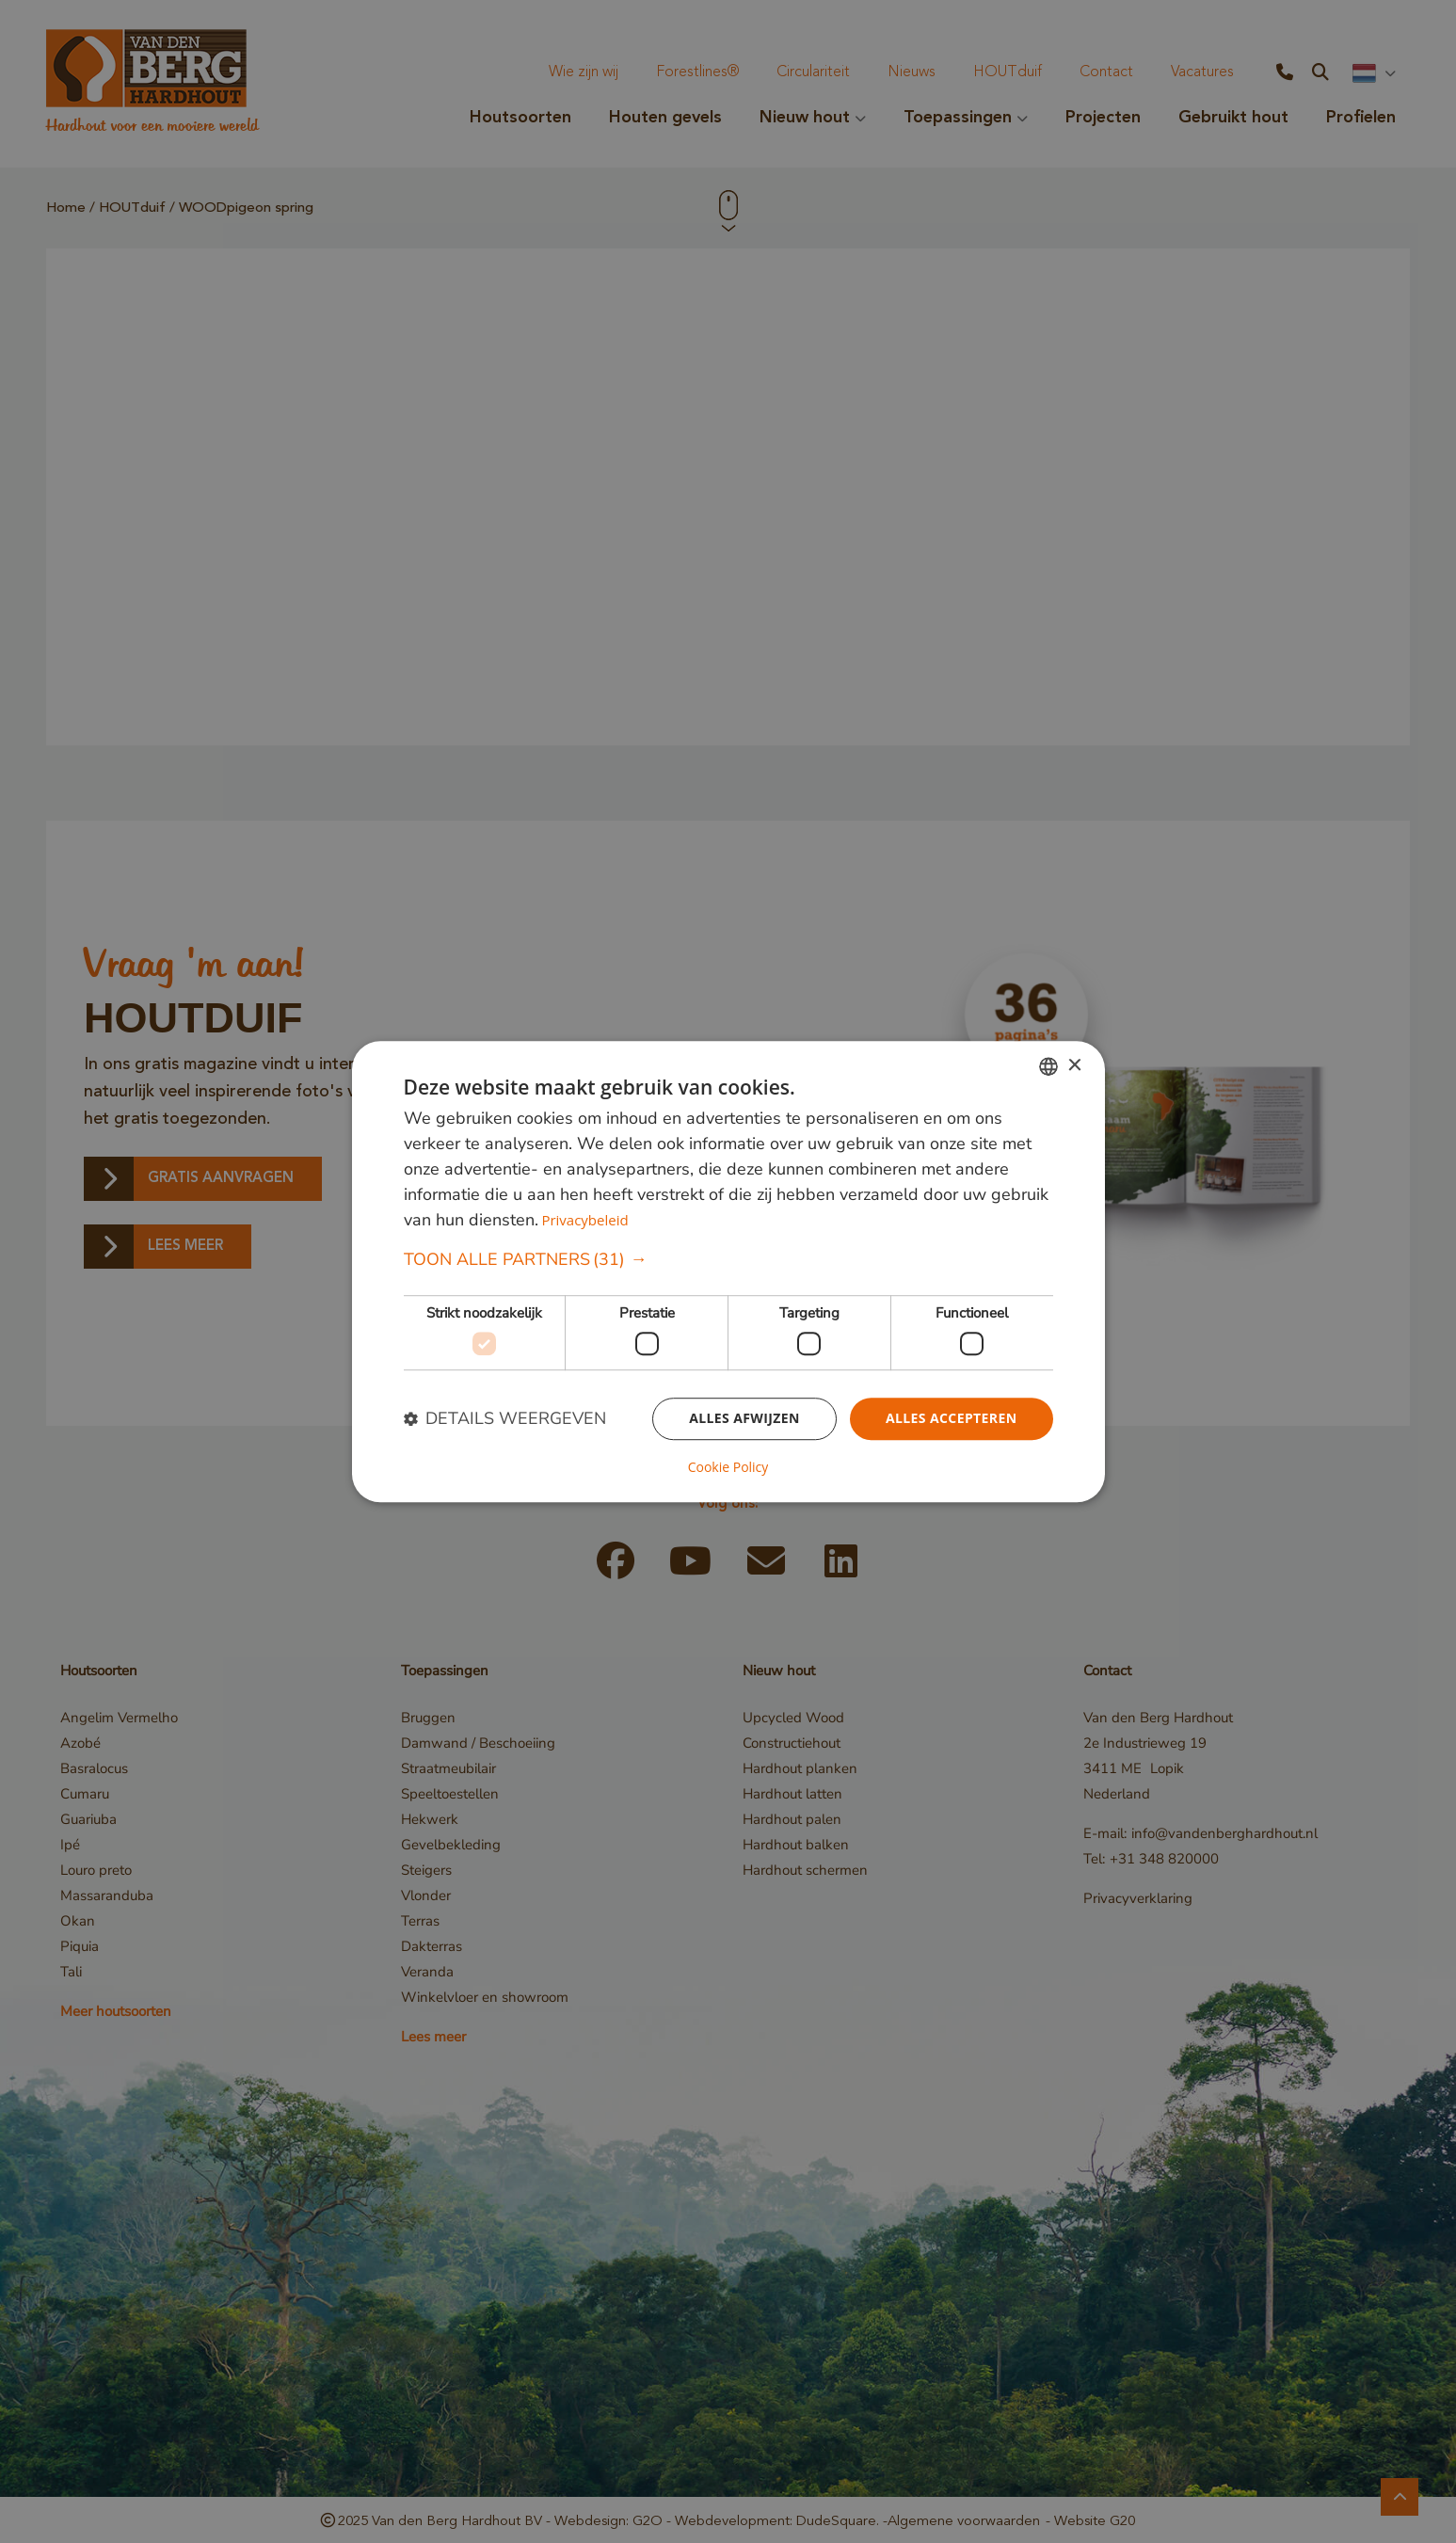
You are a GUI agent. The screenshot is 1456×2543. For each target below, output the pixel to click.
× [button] (1074, 1066)
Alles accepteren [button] (951, 1418)
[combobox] (1048, 1066)
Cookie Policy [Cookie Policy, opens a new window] (728, 1467)
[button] (728, 1260)
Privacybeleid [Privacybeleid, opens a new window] (584, 1220)
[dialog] (728, 1271)
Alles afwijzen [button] (744, 1418)
